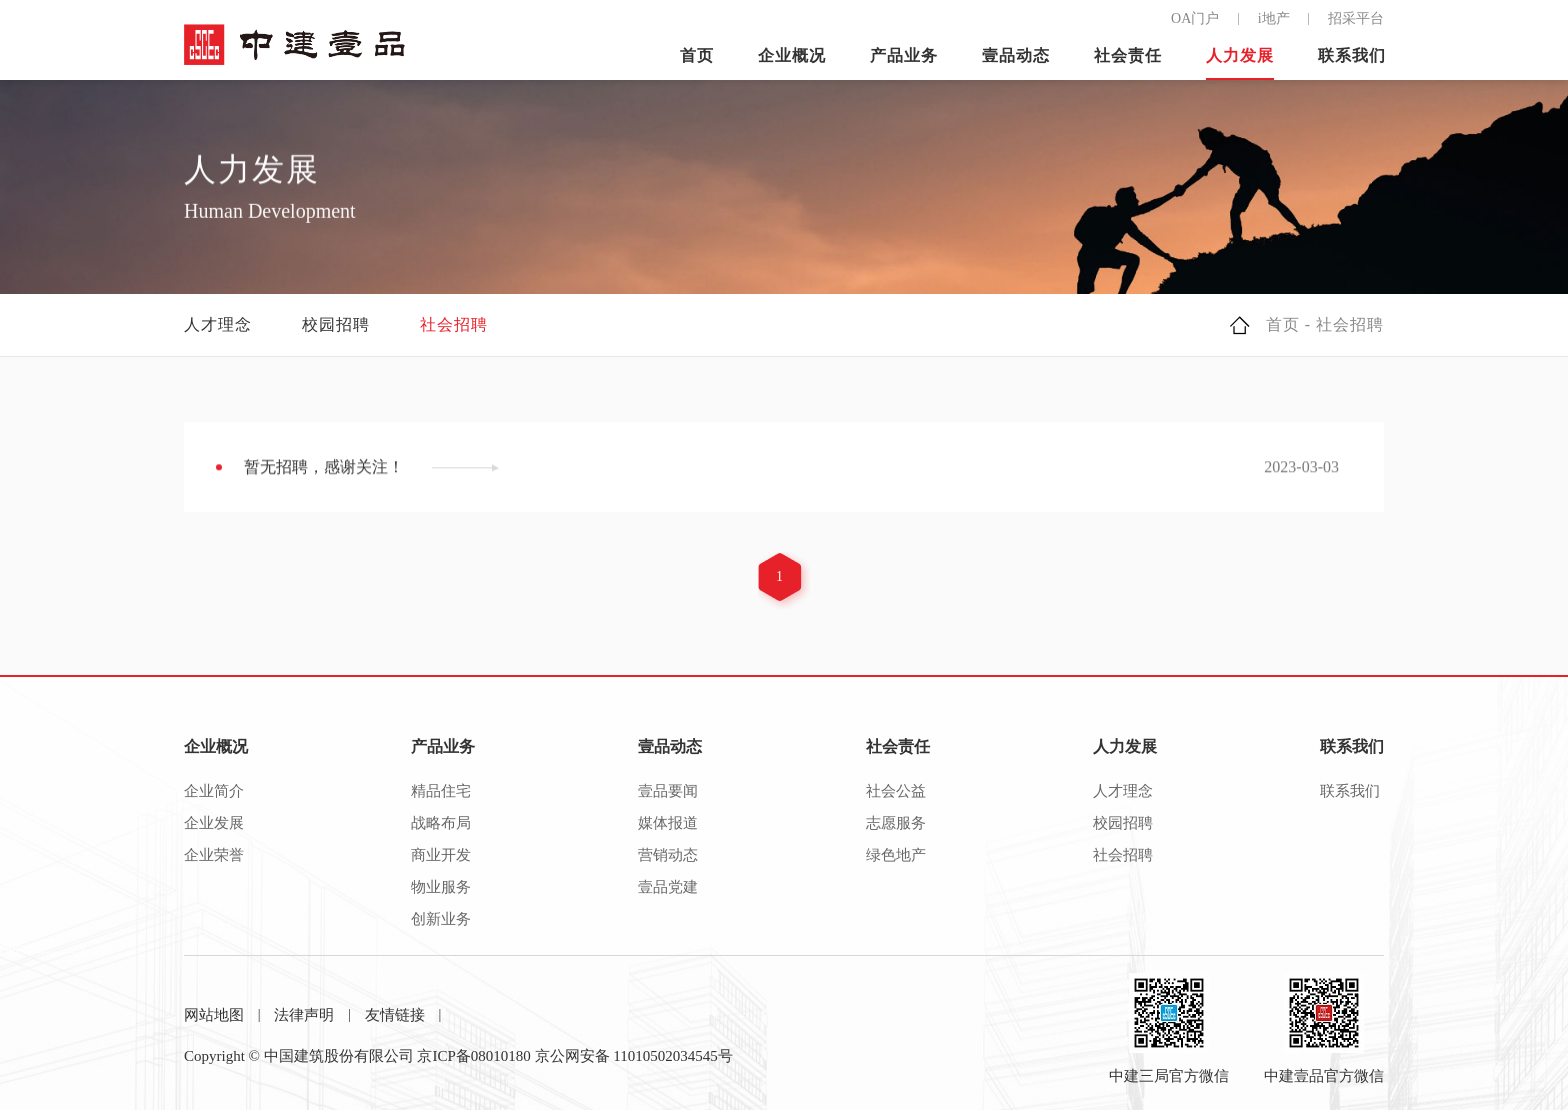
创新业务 (441, 919)
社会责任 (1128, 55)
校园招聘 (336, 324)
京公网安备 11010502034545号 (634, 1056)
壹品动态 (1016, 55)
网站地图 (214, 1015)
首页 (697, 55)
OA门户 (1195, 18)
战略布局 (441, 823)
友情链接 (395, 1015)
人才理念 (218, 324)
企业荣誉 (214, 855)
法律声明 (304, 1015)
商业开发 (441, 855)
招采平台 (1356, 18)
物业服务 (441, 887)
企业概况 (792, 55)
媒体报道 (668, 823)
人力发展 (1240, 55)
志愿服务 (896, 823)
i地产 (1274, 18)
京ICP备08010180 (473, 1056)
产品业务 (904, 55)
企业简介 (214, 791)
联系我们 (1352, 55)
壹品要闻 (668, 791)
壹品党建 (668, 887)
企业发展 (214, 823)
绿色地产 (896, 855)
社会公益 (896, 791)
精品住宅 (441, 791)
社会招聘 (454, 324)
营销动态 (668, 855)
